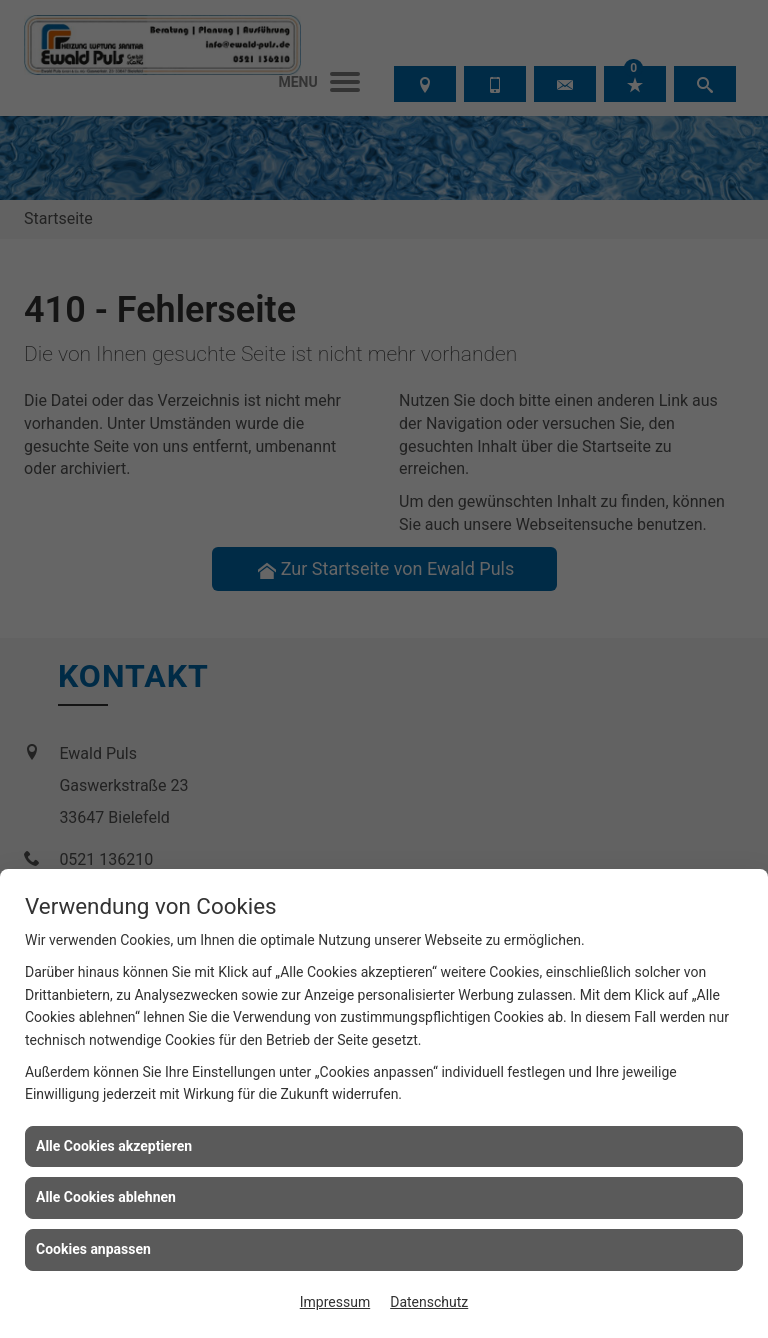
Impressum (335, 1302)
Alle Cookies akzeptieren (114, 1146)
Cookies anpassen (93, 1249)
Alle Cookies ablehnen (106, 1197)
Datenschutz (429, 1302)
